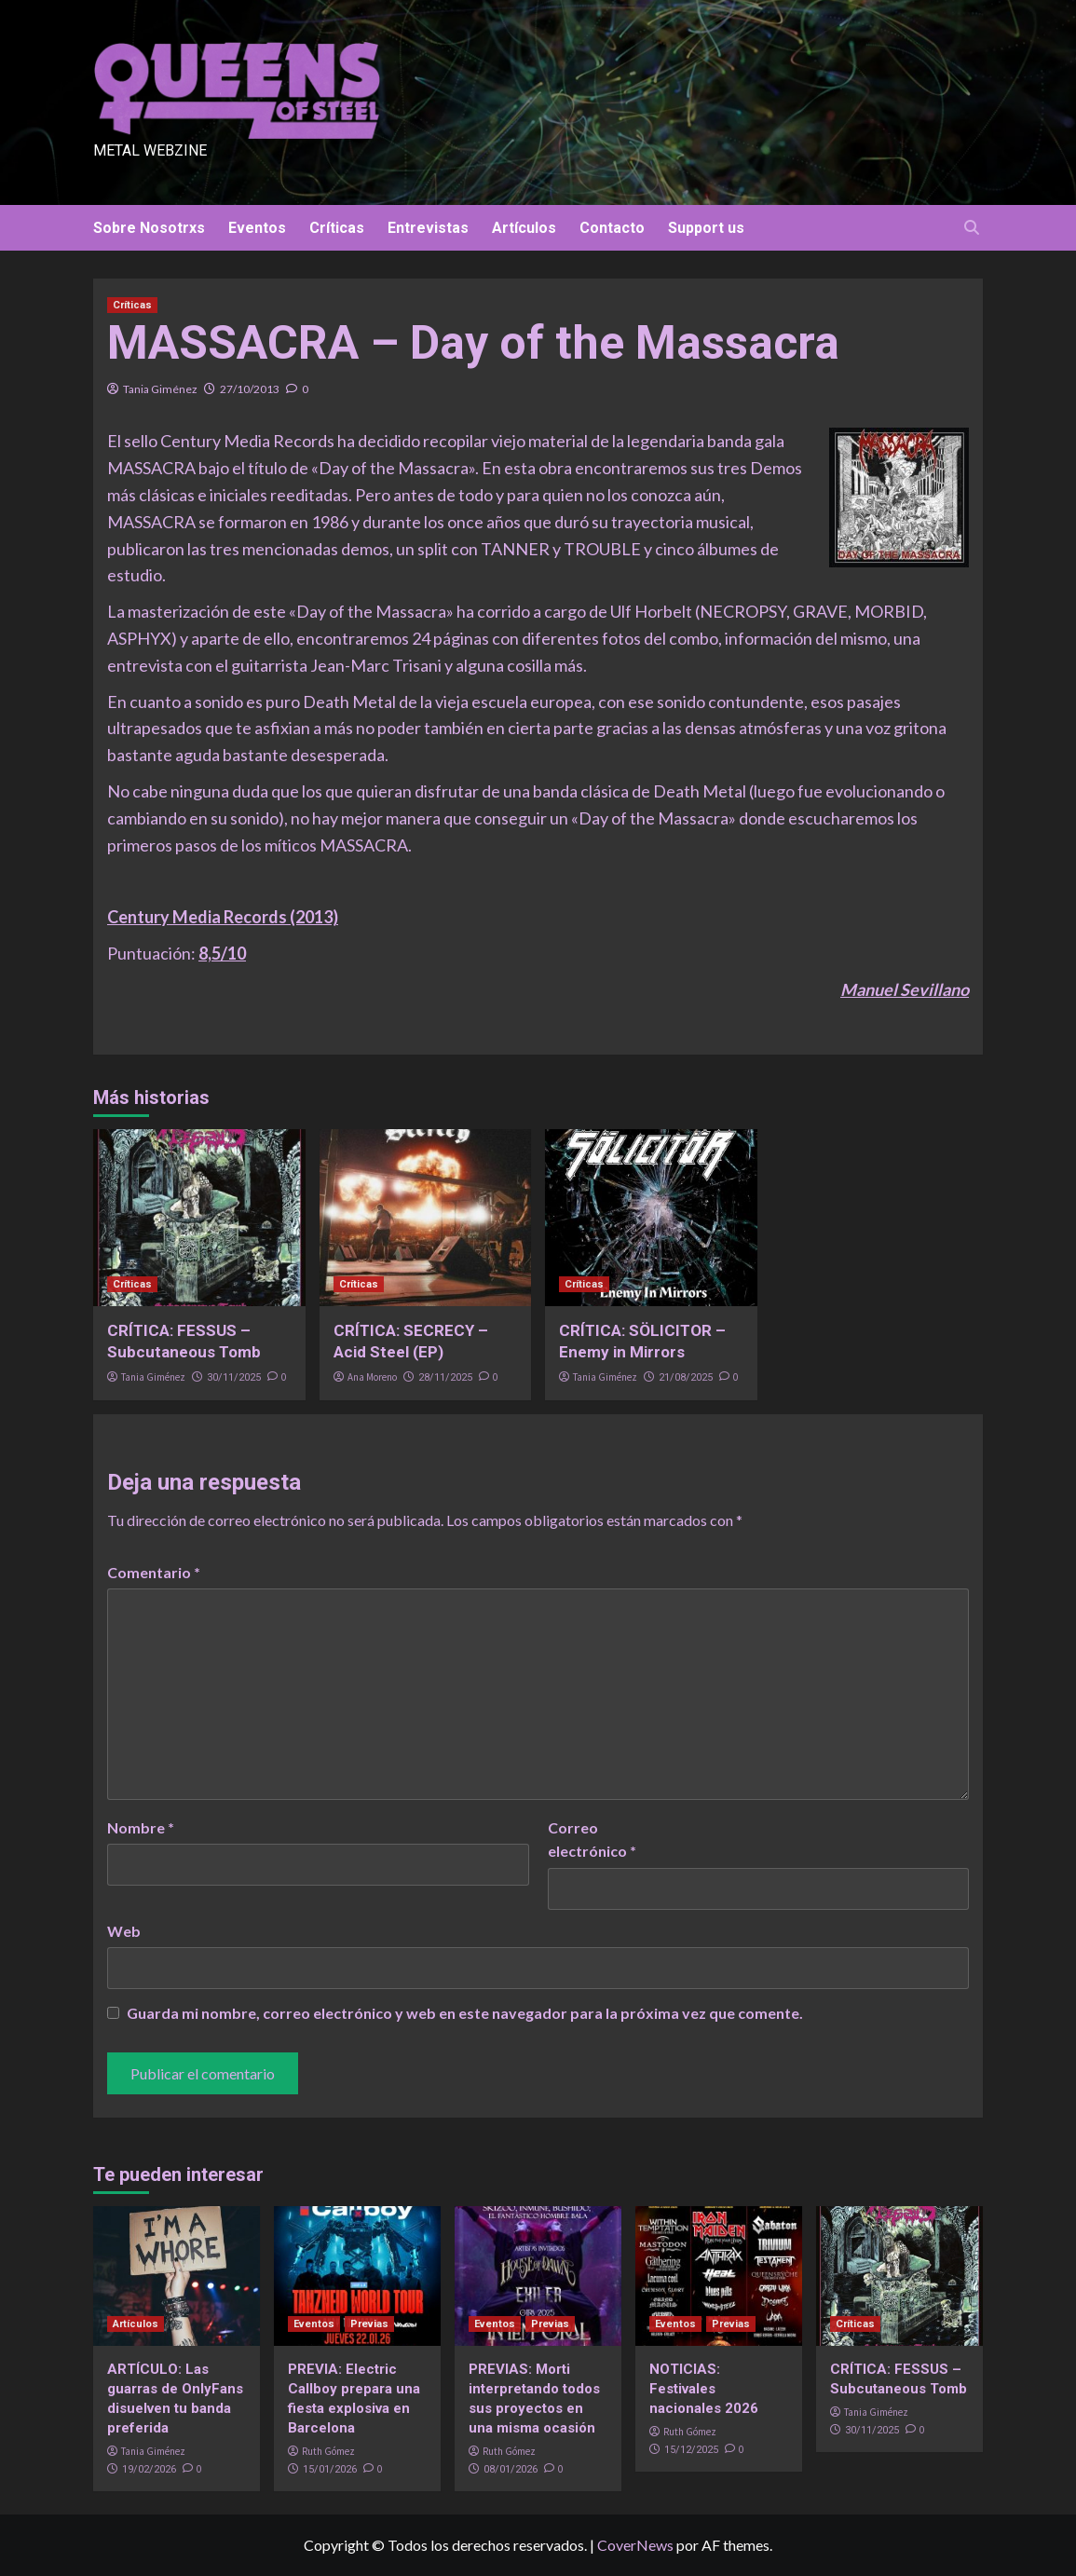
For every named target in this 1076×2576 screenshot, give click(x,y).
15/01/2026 (330, 2469)
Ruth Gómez (328, 2451)
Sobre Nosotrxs (149, 228)
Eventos (257, 228)
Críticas (336, 228)
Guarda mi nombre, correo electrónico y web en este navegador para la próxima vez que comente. (465, 2013)
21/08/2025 (686, 1377)
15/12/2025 (691, 2450)
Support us (706, 228)
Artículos (524, 228)
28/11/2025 (445, 1377)
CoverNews (635, 2545)
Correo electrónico (592, 1839)
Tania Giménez (160, 389)
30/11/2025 (234, 1377)
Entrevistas (428, 228)
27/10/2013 (249, 389)
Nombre (140, 1827)
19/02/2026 (149, 2469)
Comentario (153, 1572)
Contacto (612, 228)
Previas (369, 2324)
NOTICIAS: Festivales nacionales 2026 (703, 2389)
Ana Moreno (372, 1376)
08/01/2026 (511, 2469)
